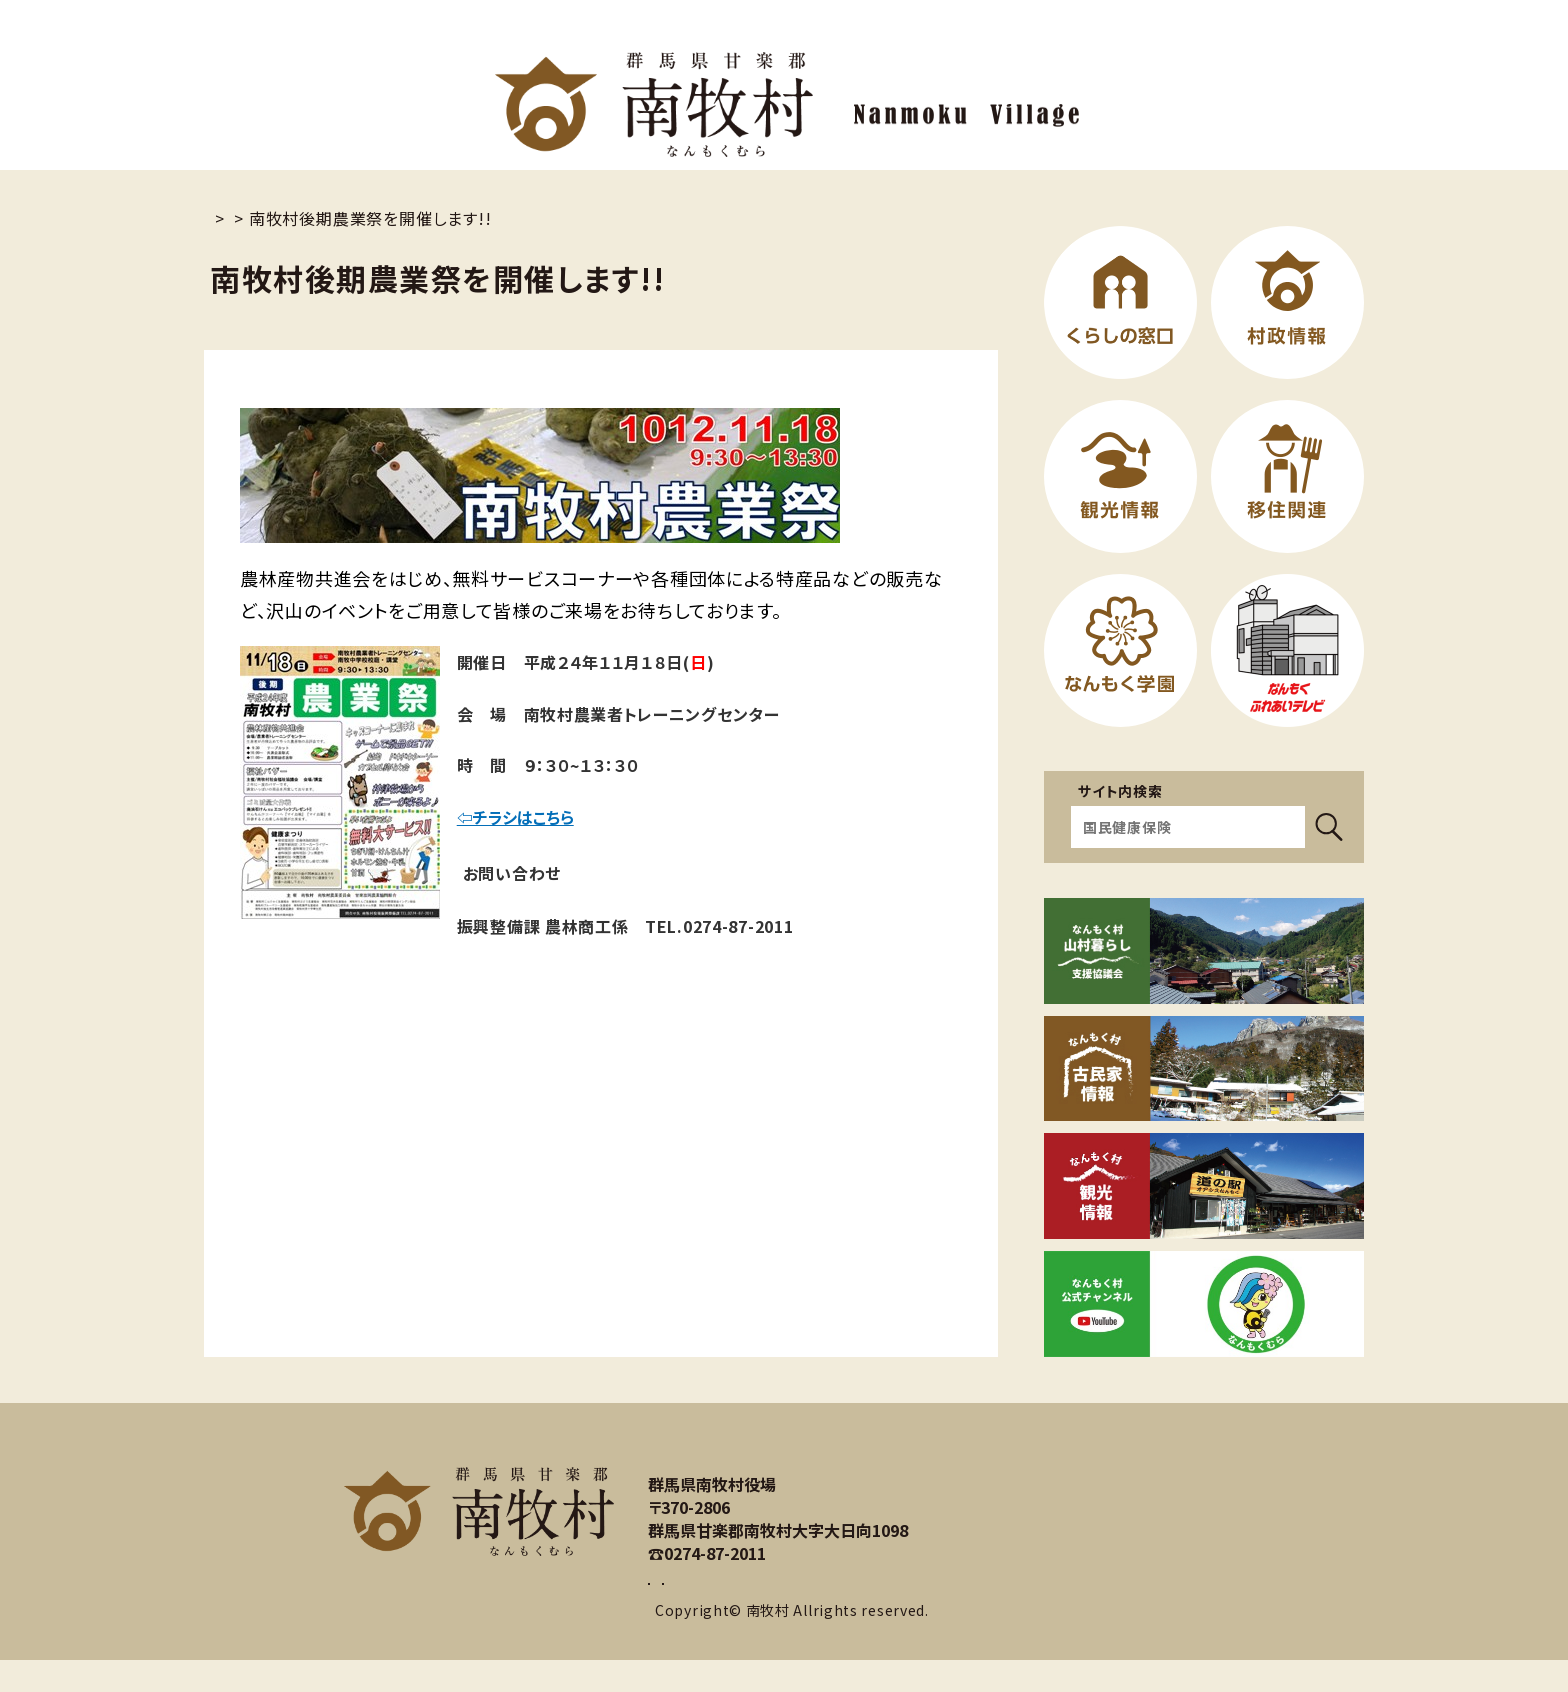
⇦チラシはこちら (518, 817)
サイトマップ (696, 1438)
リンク (798, 1438)
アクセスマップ (885, 1598)
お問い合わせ (722, 1598)
